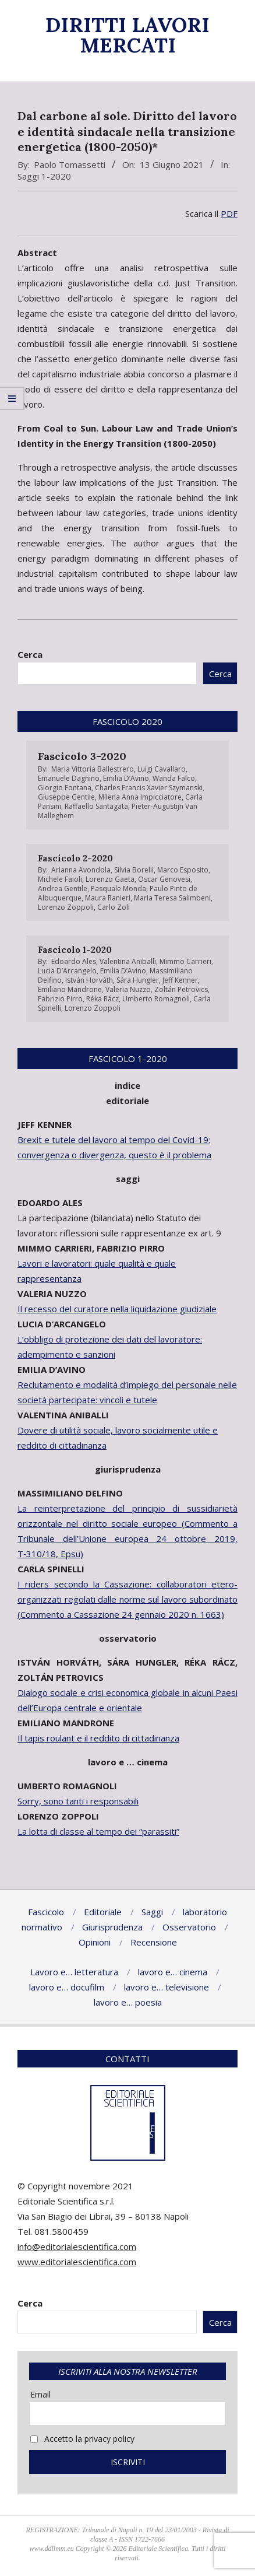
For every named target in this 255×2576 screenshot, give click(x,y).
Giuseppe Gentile (66, 797)
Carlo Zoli (113, 907)
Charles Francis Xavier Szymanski (149, 788)
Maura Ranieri (107, 898)
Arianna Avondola (81, 870)
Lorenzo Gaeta (110, 879)
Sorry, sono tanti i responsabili (78, 1801)
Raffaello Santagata (96, 806)
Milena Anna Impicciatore (140, 797)
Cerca (29, 654)
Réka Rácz (102, 999)
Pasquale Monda (118, 888)
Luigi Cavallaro (161, 769)
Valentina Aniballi (128, 961)
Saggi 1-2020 (44, 176)
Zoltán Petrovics (181, 989)
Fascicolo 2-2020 (75, 858)
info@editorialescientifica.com (76, 2246)
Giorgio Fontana (64, 788)
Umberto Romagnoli (156, 999)
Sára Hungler (137, 980)
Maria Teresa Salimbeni (172, 898)
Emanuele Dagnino (69, 778)
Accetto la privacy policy (82, 2438)
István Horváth (89, 980)
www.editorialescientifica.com (76, 2261)
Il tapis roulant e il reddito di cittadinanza (98, 1738)
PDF (229, 213)
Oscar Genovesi (164, 879)
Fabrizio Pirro (60, 999)
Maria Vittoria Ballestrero (92, 769)
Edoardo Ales (73, 961)
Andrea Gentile (62, 888)
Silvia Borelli (134, 870)
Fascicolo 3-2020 (82, 756)
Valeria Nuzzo (128, 989)
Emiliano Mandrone (70, 989)
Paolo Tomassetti (69, 164)
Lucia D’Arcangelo (67, 971)
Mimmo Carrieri (185, 961)
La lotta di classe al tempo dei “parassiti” (98, 1831)
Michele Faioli (60, 879)
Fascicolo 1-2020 (75, 949)
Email (40, 2394)
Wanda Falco (174, 778)
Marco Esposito (182, 870)
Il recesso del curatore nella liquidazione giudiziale (117, 1309)
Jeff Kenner (180, 980)
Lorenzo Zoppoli (66, 907)
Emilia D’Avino (126, 778)
